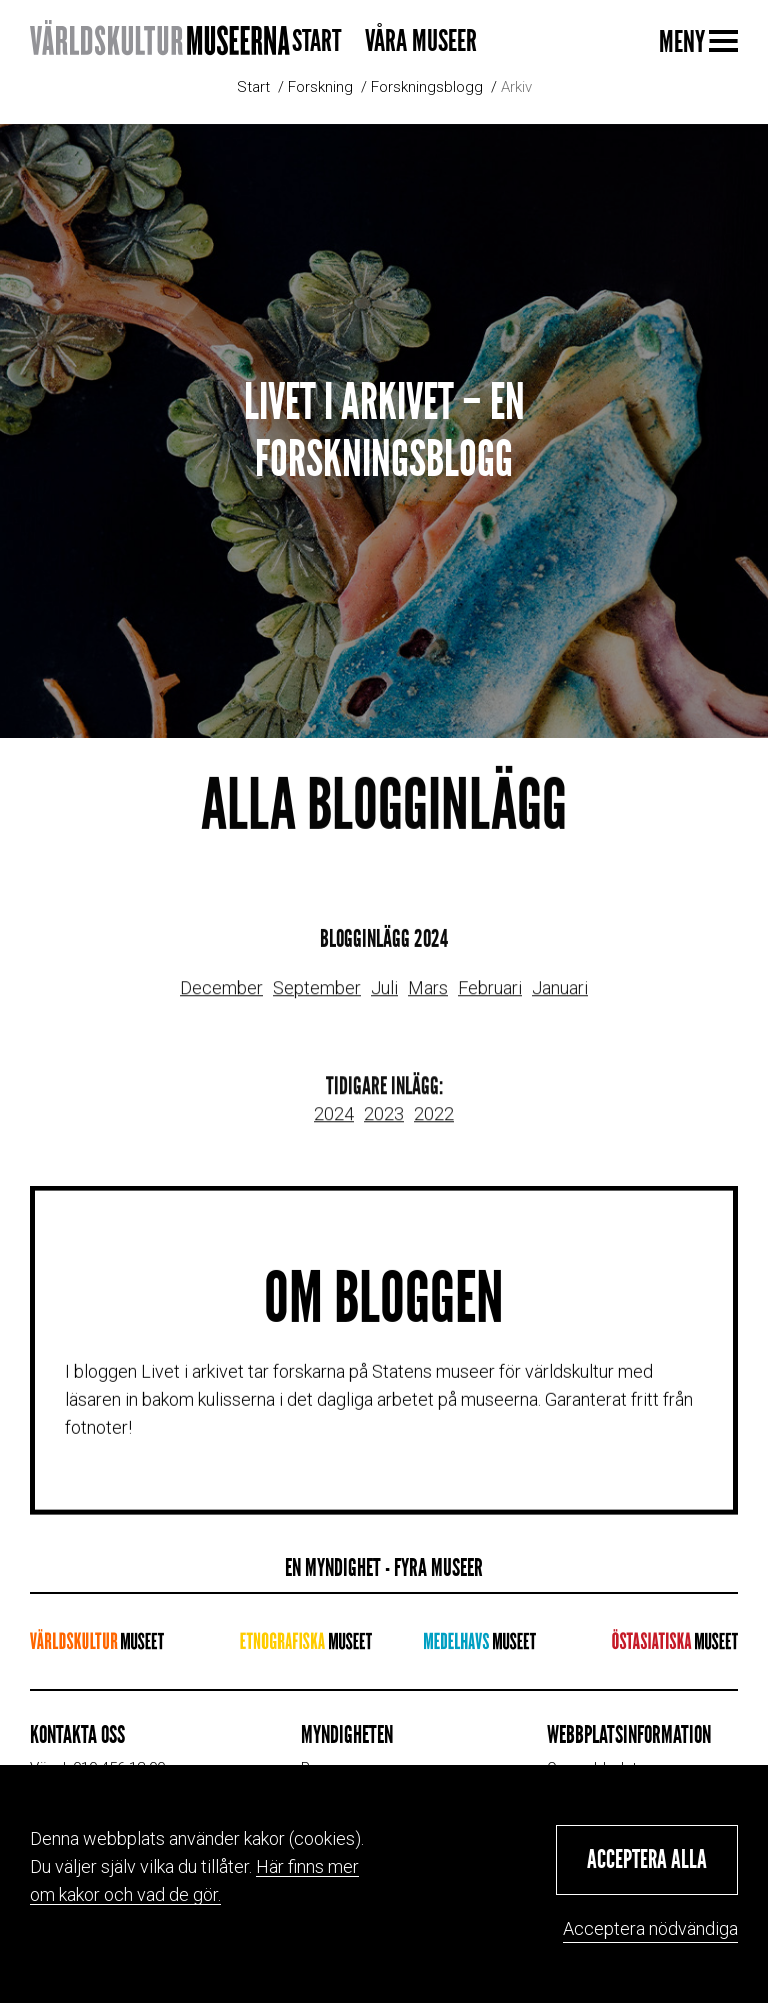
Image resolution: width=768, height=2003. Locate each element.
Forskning (320, 87)
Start (316, 41)
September (317, 999)
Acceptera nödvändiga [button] (650, 1928)
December (221, 999)
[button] (647, 1860)
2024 (334, 1125)
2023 (384, 1125)
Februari (490, 999)
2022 (434, 1125)
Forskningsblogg (427, 87)
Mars (428, 999)
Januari (560, 999)
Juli (384, 999)
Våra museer (421, 41)
